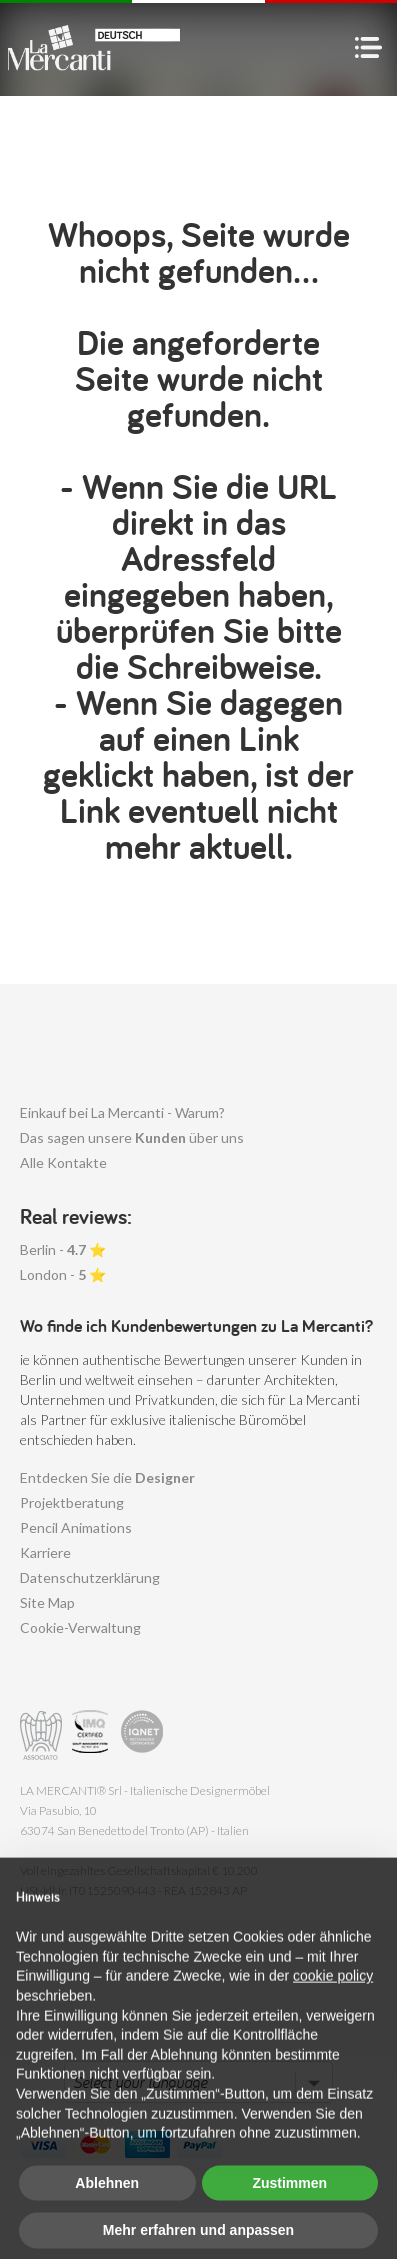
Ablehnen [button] (107, 2212)
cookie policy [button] (333, 2006)
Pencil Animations (76, 1527)
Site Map (47, 1602)
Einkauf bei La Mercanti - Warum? (122, 1112)
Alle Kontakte (63, 1162)
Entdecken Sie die (107, 1477)
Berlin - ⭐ (63, 1249)
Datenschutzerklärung (90, 1577)
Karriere (45, 1552)
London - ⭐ (63, 1274)
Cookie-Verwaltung (80, 1627)
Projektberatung (72, 1502)
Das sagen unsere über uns (132, 1137)
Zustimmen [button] (289, 2212)
